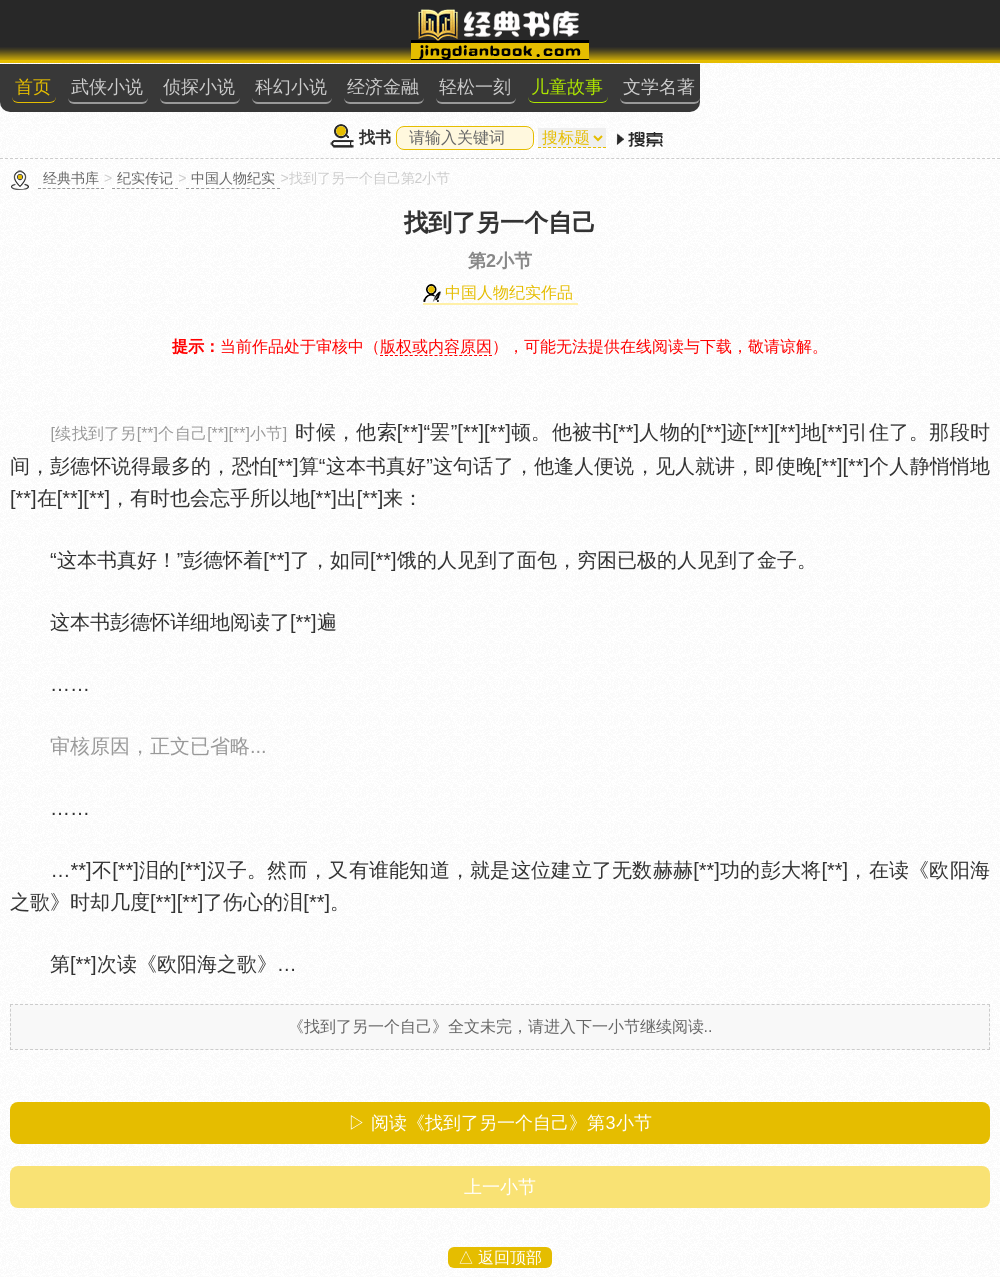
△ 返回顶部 (500, 1257)
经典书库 (71, 178)
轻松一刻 (475, 87)
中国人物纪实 (233, 178)
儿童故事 (567, 87)
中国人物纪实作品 (509, 292)
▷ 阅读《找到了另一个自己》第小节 (499, 1123)
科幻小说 (291, 87)
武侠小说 (107, 87)
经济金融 (383, 87)
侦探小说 (199, 87)
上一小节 (500, 1187)
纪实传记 (145, 178)
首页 (33, 87)
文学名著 (659, 87)
